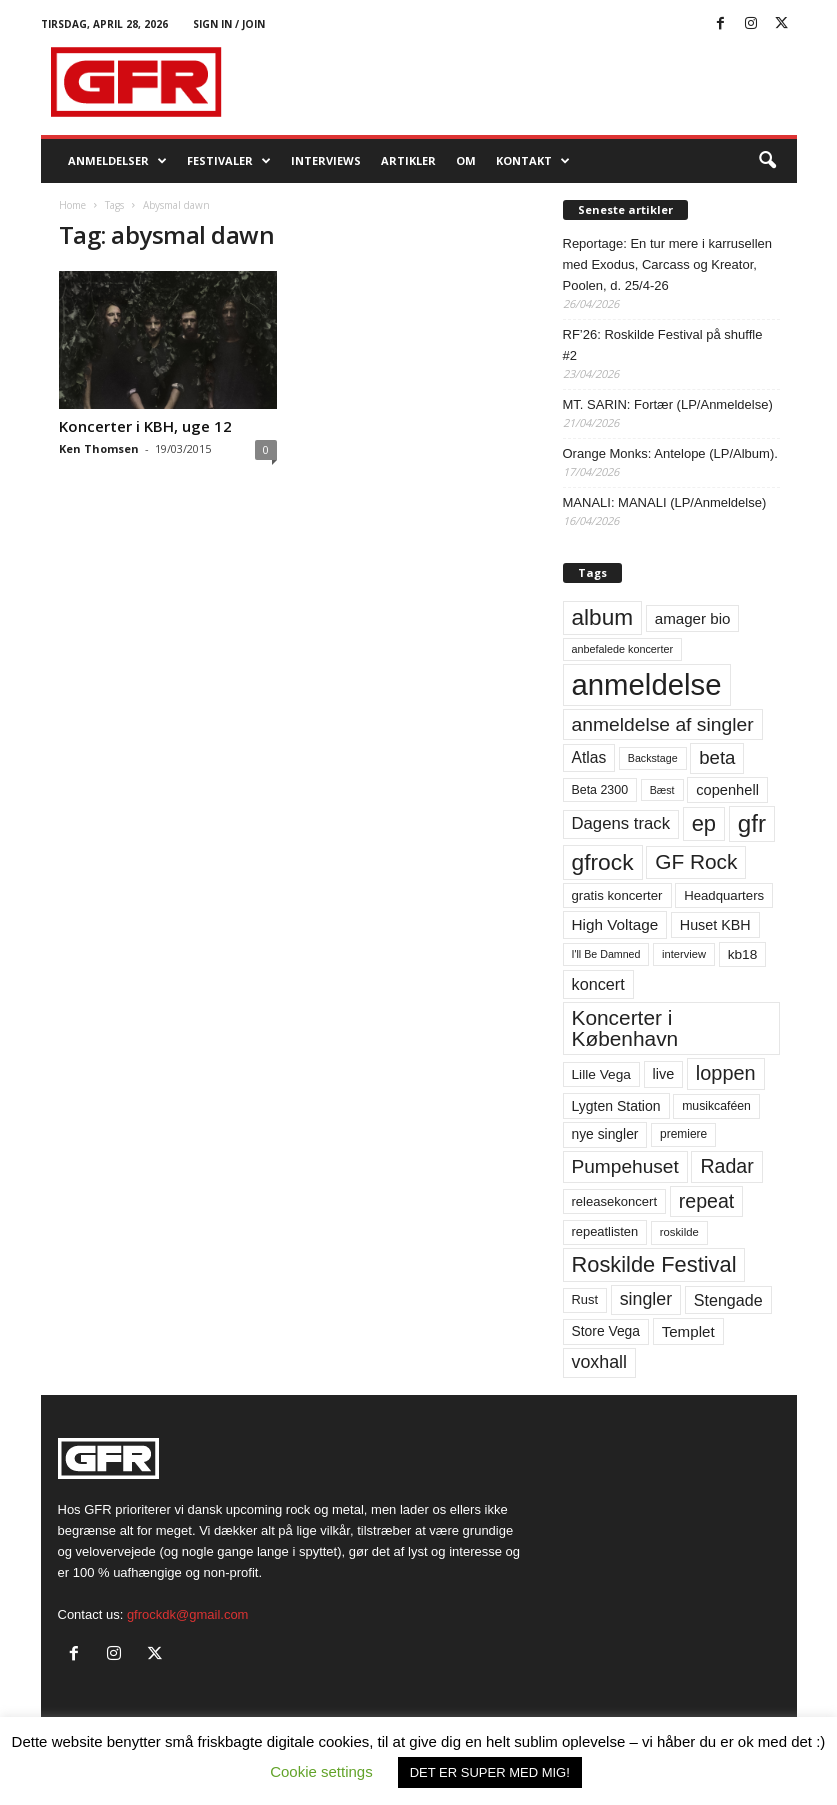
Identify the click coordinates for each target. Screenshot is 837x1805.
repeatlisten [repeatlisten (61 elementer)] (605, 1231)
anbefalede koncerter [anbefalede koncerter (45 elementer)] (623, 649)
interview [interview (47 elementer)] (684, 954)
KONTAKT (533, 161)
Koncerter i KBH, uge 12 (145, 426)
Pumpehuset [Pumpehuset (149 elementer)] (625, 1166)
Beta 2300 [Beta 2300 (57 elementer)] (600, 790)
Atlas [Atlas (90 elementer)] (589, 757)
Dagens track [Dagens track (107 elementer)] (621, 823)
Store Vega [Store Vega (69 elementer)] (606, 1331)
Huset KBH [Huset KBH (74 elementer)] (715, 925)
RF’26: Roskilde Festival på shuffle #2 (663, 345)
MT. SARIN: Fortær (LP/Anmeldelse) (668, 404)
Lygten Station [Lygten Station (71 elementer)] (616, 1106)
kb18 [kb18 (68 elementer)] (743, 954)
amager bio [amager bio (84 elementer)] (693, 618)
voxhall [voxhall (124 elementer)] (600, 1362)
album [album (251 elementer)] (603, 617)
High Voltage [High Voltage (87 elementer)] (615, 924)
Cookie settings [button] (321, 1771)
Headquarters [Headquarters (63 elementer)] (724, 895)
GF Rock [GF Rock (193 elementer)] (696, 861)
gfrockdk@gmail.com (188, 1614)
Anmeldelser (117, 161)
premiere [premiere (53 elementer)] (683, 1134)
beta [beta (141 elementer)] (717, 757)
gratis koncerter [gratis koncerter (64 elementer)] (617, 895)
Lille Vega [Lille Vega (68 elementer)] (601, 1074)
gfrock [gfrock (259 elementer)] (603, 862)
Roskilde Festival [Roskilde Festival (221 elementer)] (654, 1264)
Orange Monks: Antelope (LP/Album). (670, 453)
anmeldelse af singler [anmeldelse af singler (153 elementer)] (663, 724)
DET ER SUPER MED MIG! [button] (490, 1772)
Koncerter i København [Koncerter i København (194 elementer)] (625, 1028)
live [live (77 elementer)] (664, 1074)
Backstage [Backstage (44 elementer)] (653, 758)
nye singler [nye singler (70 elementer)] (605, 1134)
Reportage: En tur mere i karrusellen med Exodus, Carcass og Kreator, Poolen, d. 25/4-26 (668, 264)
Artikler (408, 160)
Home (72, 205)
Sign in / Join (229, 24)
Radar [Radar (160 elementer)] (726, 1166)
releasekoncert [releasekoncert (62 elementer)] (615, 1201)
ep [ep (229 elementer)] (704, 823)
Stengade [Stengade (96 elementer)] (728, 1300)
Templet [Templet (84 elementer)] (688, 1331)
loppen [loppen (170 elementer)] (726, 1073)
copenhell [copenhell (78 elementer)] (727, 790)
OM (466, 160)
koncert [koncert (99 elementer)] (598, 984)
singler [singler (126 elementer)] (646, 1299)
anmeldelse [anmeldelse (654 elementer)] (647, 684)
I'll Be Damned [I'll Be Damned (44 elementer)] (606, 954)
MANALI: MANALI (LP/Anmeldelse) (665, 502)
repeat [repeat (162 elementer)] (707, 1201)
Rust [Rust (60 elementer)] (585, 1299)
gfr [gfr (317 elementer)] (752, 823)
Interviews (326, 160)
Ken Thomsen (99, 448)
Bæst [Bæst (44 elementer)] (662, 790)
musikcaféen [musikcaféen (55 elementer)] (716, 1106)
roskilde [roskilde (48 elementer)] (679, 1232)
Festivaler (229, 161)
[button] (767, 161)
